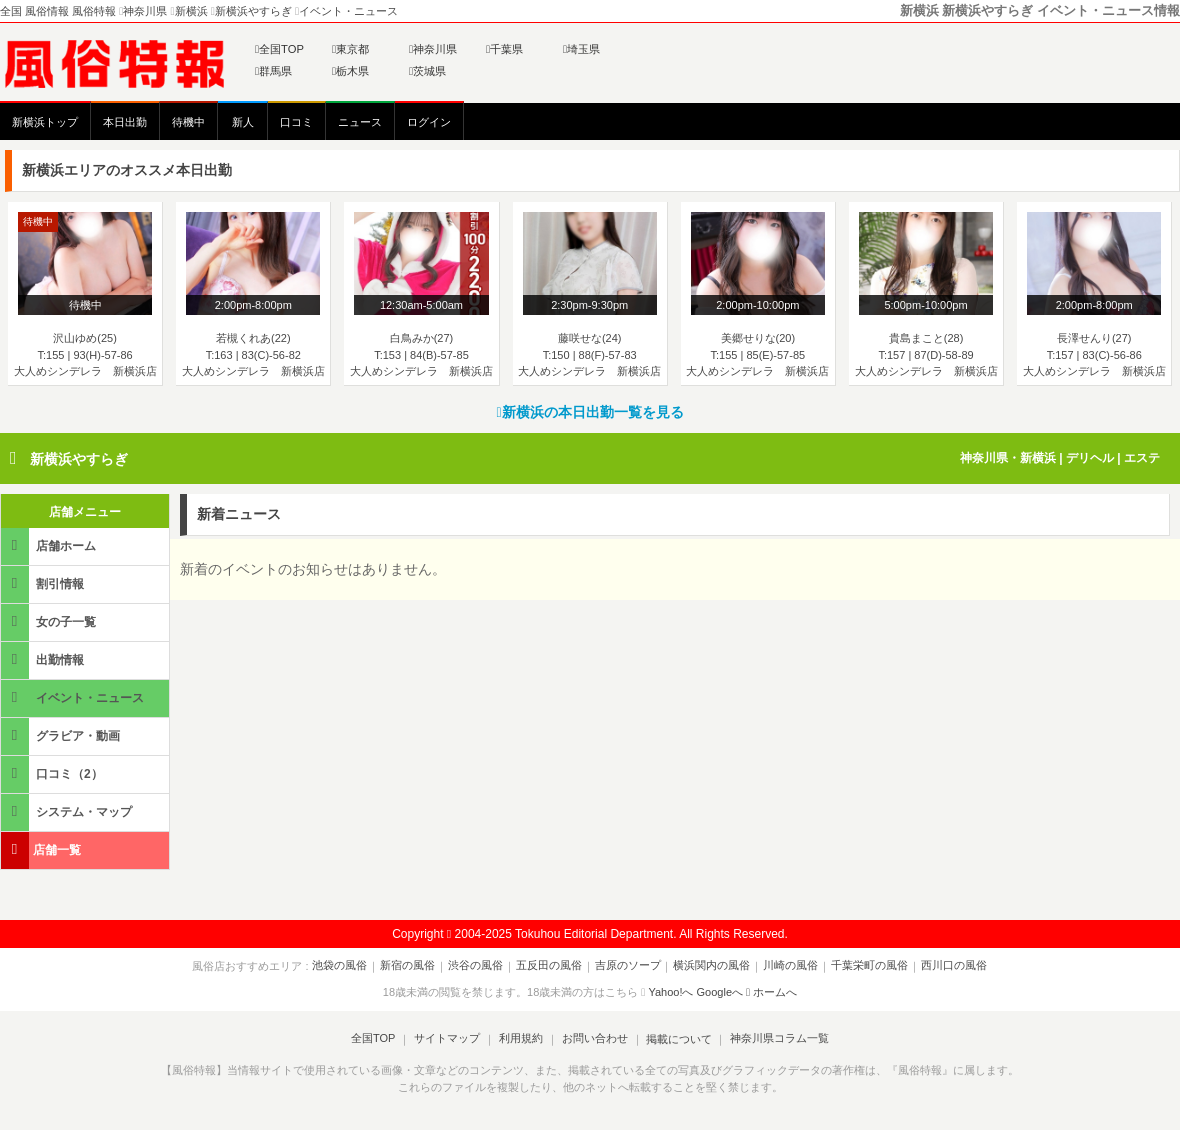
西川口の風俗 (947, 966)
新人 (243, 122)
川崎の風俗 (787, 966)
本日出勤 (125, 122)
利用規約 (521, 1039)
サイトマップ (449, 1039)
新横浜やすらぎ (79, 459)
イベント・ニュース (74, 697)
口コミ (296, 122)
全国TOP (279, 49)
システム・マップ (68, 811)
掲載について (676, 1039)
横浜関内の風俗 (710, 966)
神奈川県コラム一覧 (775, 1039)
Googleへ (720, 992)
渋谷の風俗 (479, 966)
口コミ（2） (53, 773)
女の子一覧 (50, 621)
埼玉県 (581, 49)
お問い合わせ (593, 1039)
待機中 (188, 122)
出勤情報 (44, 659)
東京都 (350, 49)
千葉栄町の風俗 (864, 966)
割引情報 (44, 583)
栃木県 (350, 71)
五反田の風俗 (551, 966)
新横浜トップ (45, 122)
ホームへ (771, 992)
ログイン (429, 122)
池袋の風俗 (347, 966)
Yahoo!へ (670, 992)
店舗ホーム (50, 545)
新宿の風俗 (413, 966)
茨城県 (427, 71)
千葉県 (504, 49)
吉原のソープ (628, 966)
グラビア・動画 (62, 735)
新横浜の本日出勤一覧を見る (589, 412)
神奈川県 (433, 49)
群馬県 (273, 71)
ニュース (360, 122)
